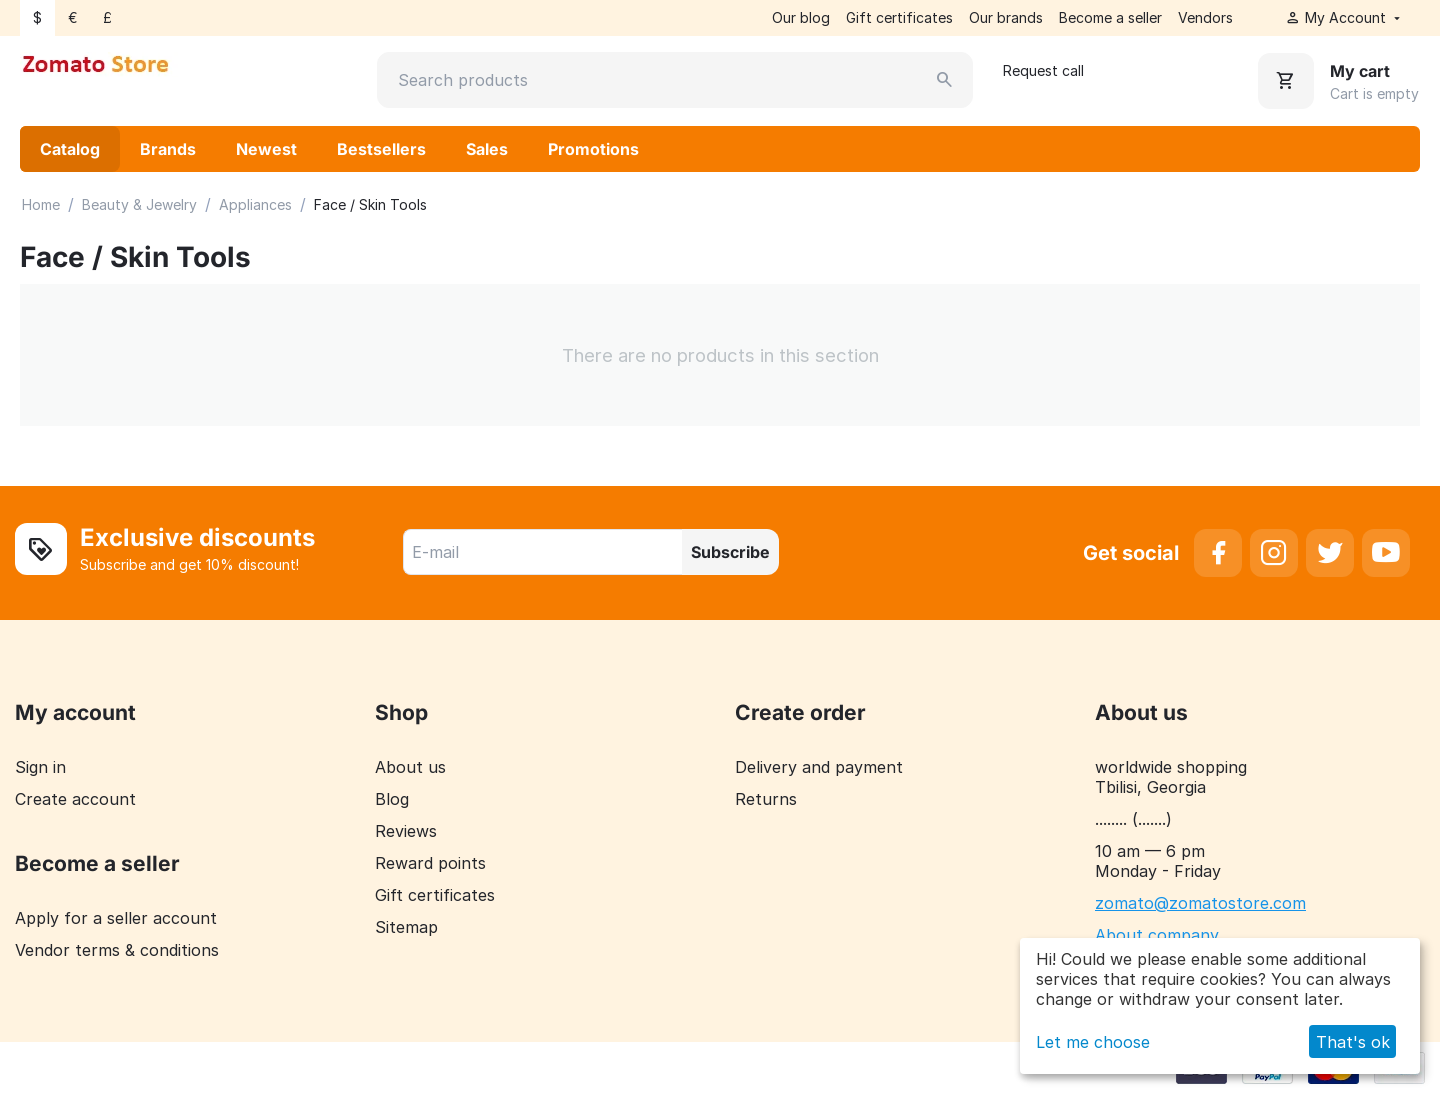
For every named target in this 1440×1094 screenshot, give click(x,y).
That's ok (1353, 1042)
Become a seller (1110, 17)
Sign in (40, 767)
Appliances (255, 204)
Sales (487, 149)
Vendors (1205, 17)
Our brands (1006, 17)
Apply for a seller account (116, 918)
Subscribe (730, 552)
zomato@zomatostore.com (1200, 903)
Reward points (430, 863)
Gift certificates (899, 17)
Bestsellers (381, 149)
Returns (766, 799)
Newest (266, 149)
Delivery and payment (819, 767)
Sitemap (406, 927)
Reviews (406, 831)
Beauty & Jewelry (139, 204)
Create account (75, 799)
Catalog (70, 149)
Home (41, 204)
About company (1157, 935)
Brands (168, 149)
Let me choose (1093, 1042)
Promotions (593, 149)
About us (410, 767)
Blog (392, 799)
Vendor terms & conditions (117, 950)
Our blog (801, 17)
